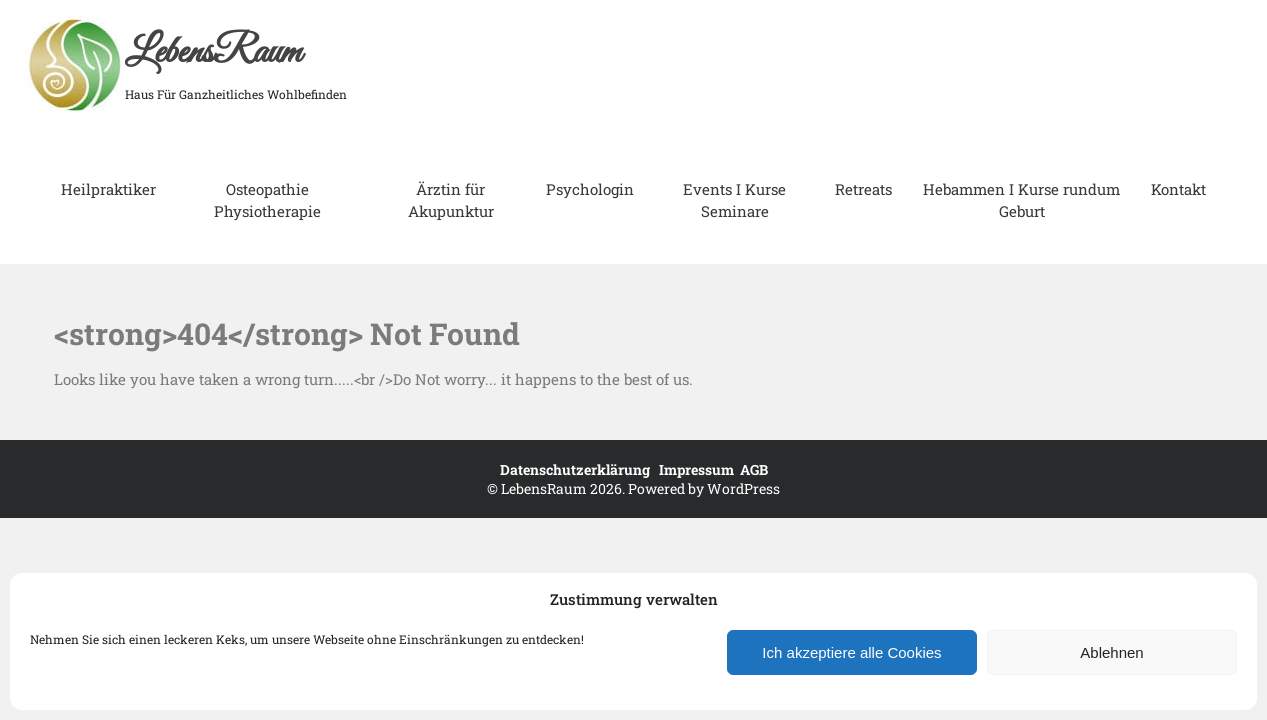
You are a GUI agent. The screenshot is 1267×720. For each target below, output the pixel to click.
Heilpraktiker (108, 189)
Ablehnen (1111, 652)
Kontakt (1178, 189)
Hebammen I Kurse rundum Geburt (1021, 200)
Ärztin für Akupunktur (451, 200)
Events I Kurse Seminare (734, 200)
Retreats (863, 189)
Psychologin (590, 189)
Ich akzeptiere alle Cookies (851, 652)
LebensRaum (213, 53)
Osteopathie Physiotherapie (267, 200)
